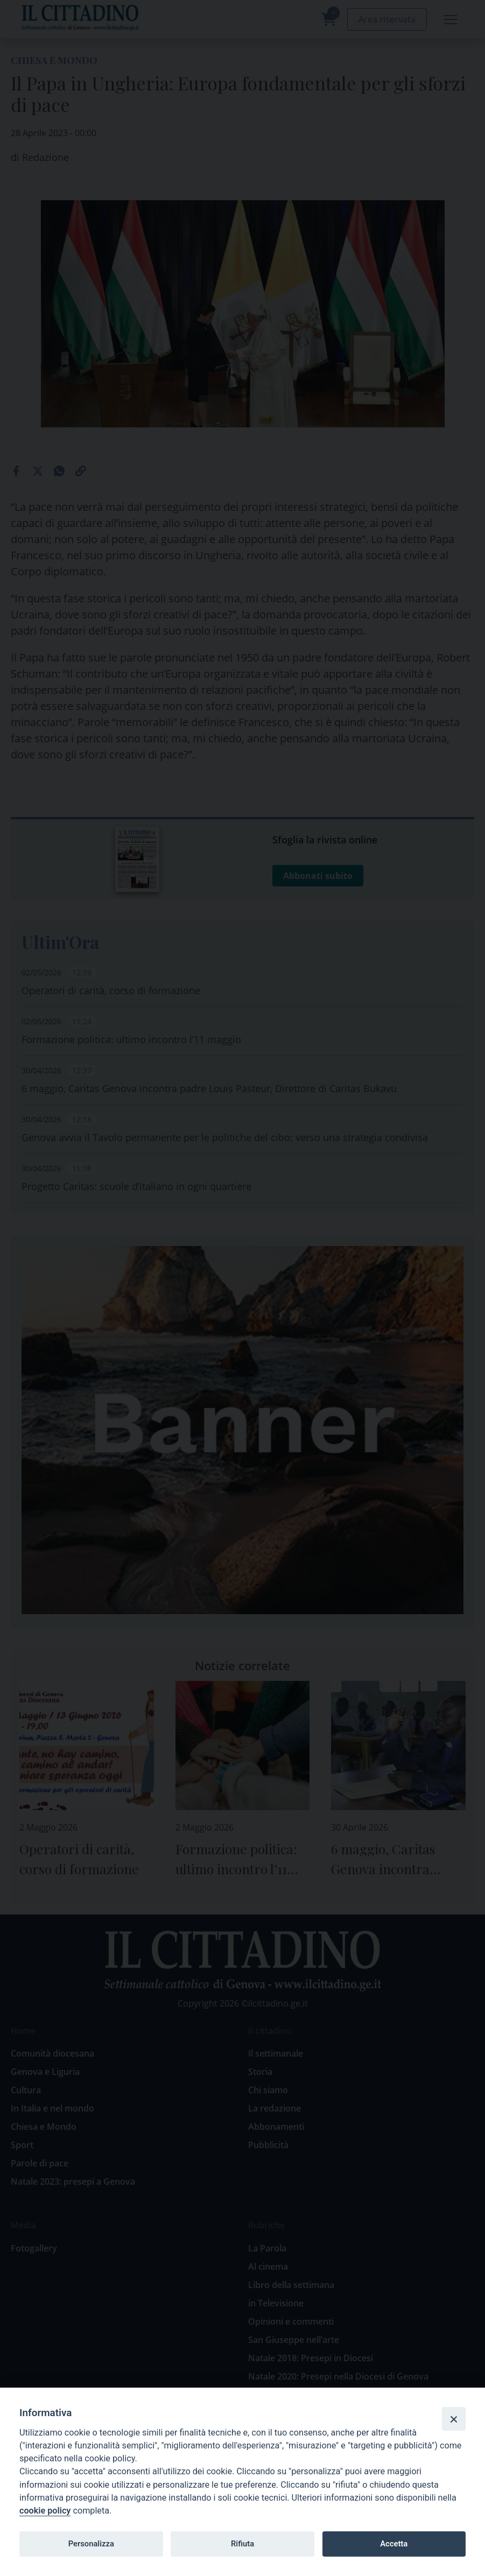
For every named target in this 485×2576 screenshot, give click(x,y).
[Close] (454, 2419)
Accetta (393, 2544)
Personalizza (91, 2544)
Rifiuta (242, 2544)
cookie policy (45, 2510)
